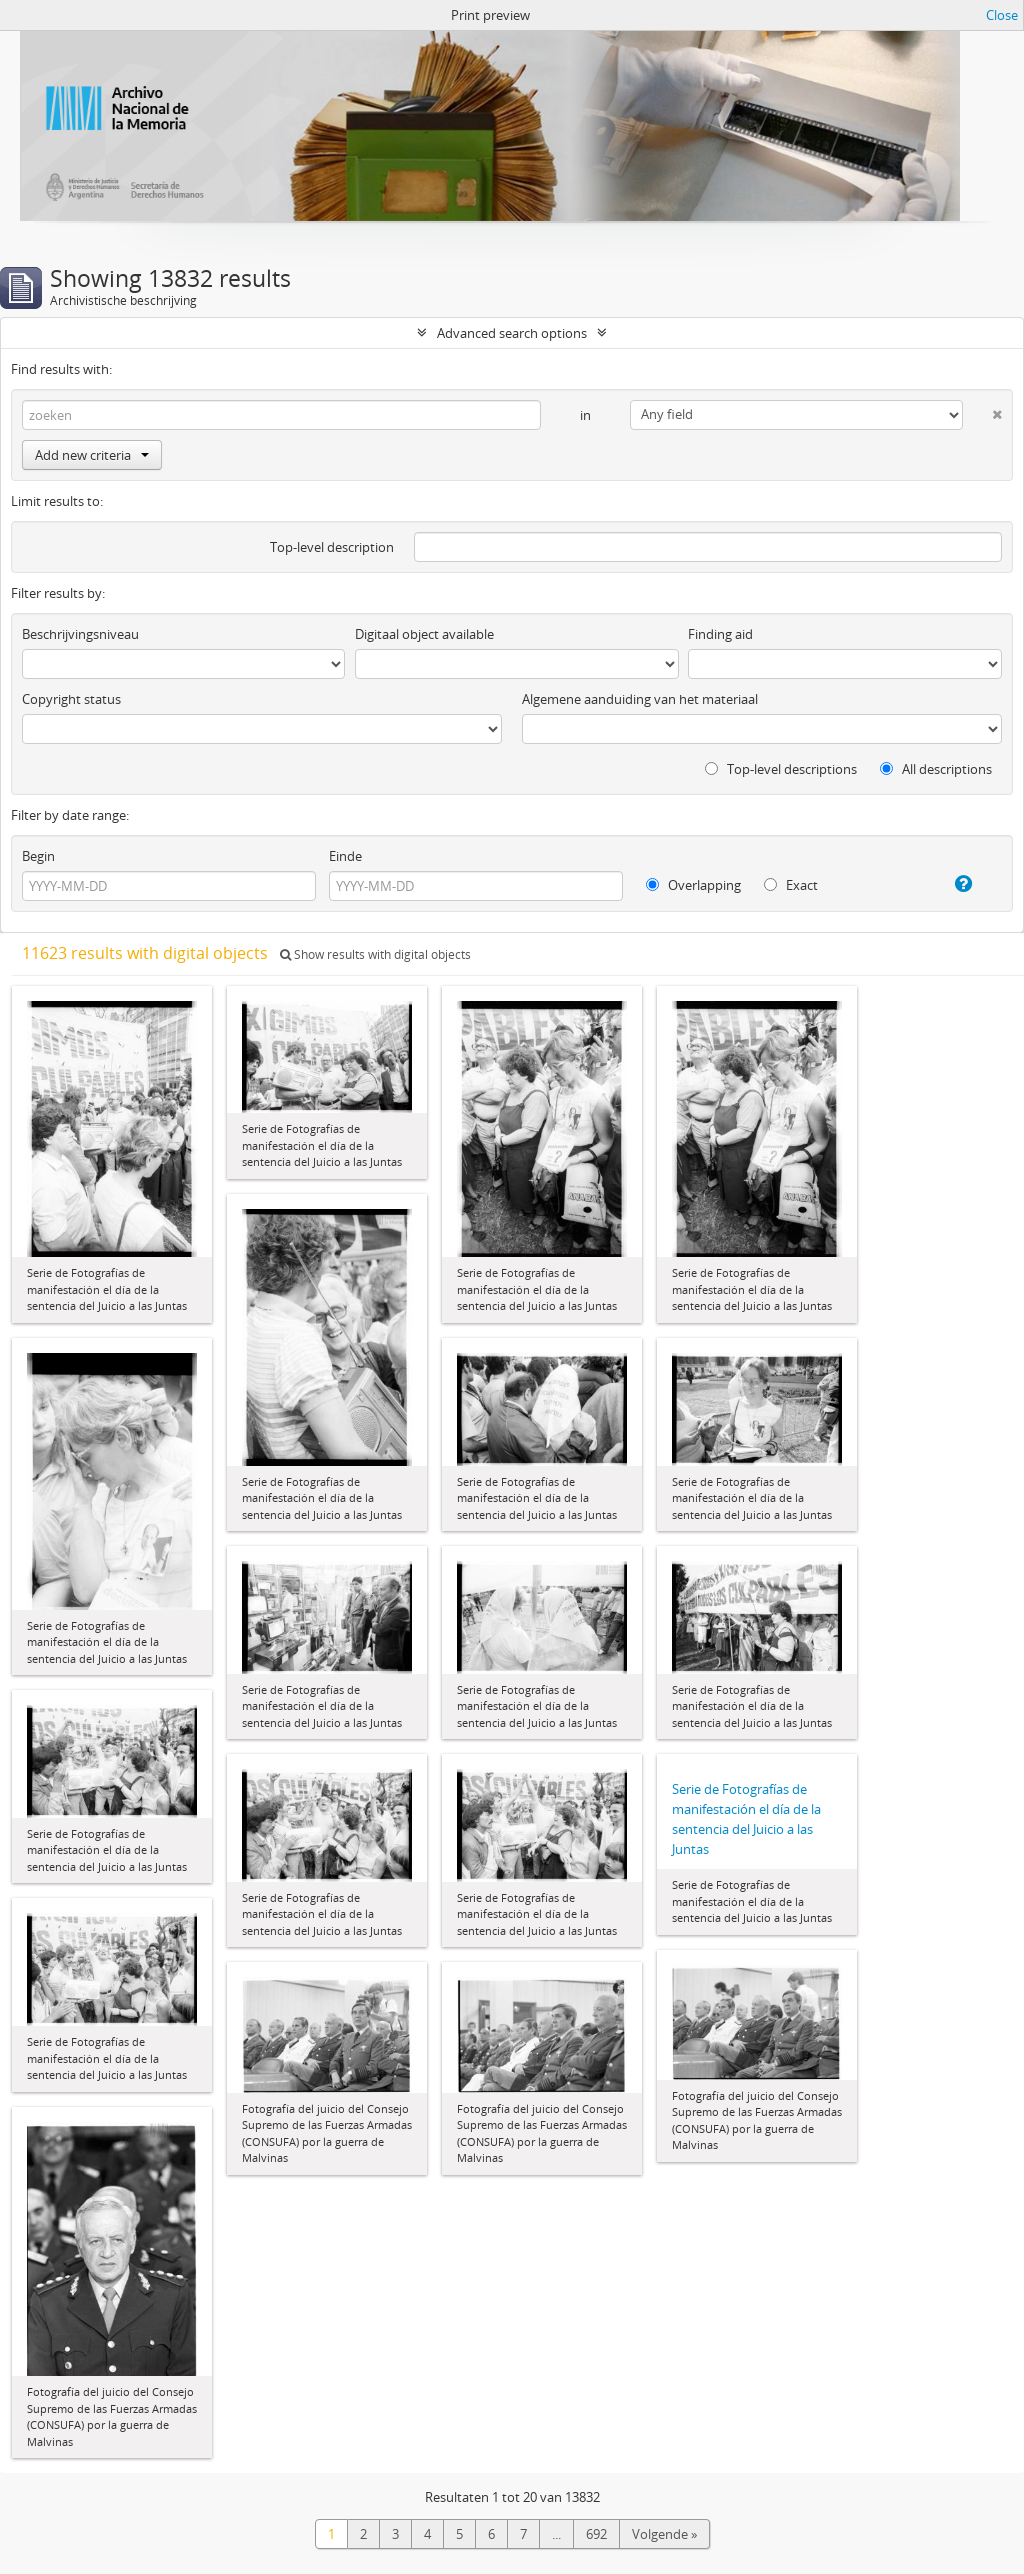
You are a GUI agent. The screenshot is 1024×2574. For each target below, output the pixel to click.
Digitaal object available (424, 634)
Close (1002, 15)
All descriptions (936, 769)
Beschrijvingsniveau (80, 634)
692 (596, 2534)
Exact (791, 885)
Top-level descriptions (781, 769)
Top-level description (332, 547)
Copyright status (71, 699)
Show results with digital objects (375, 954)
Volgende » (664, 2534)
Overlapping (693, 885)
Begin (38, 856)
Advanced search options (512, 333)
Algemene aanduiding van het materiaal (640, 699)
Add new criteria (92, 455)
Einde (345, 856)
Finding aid (720, 634)
